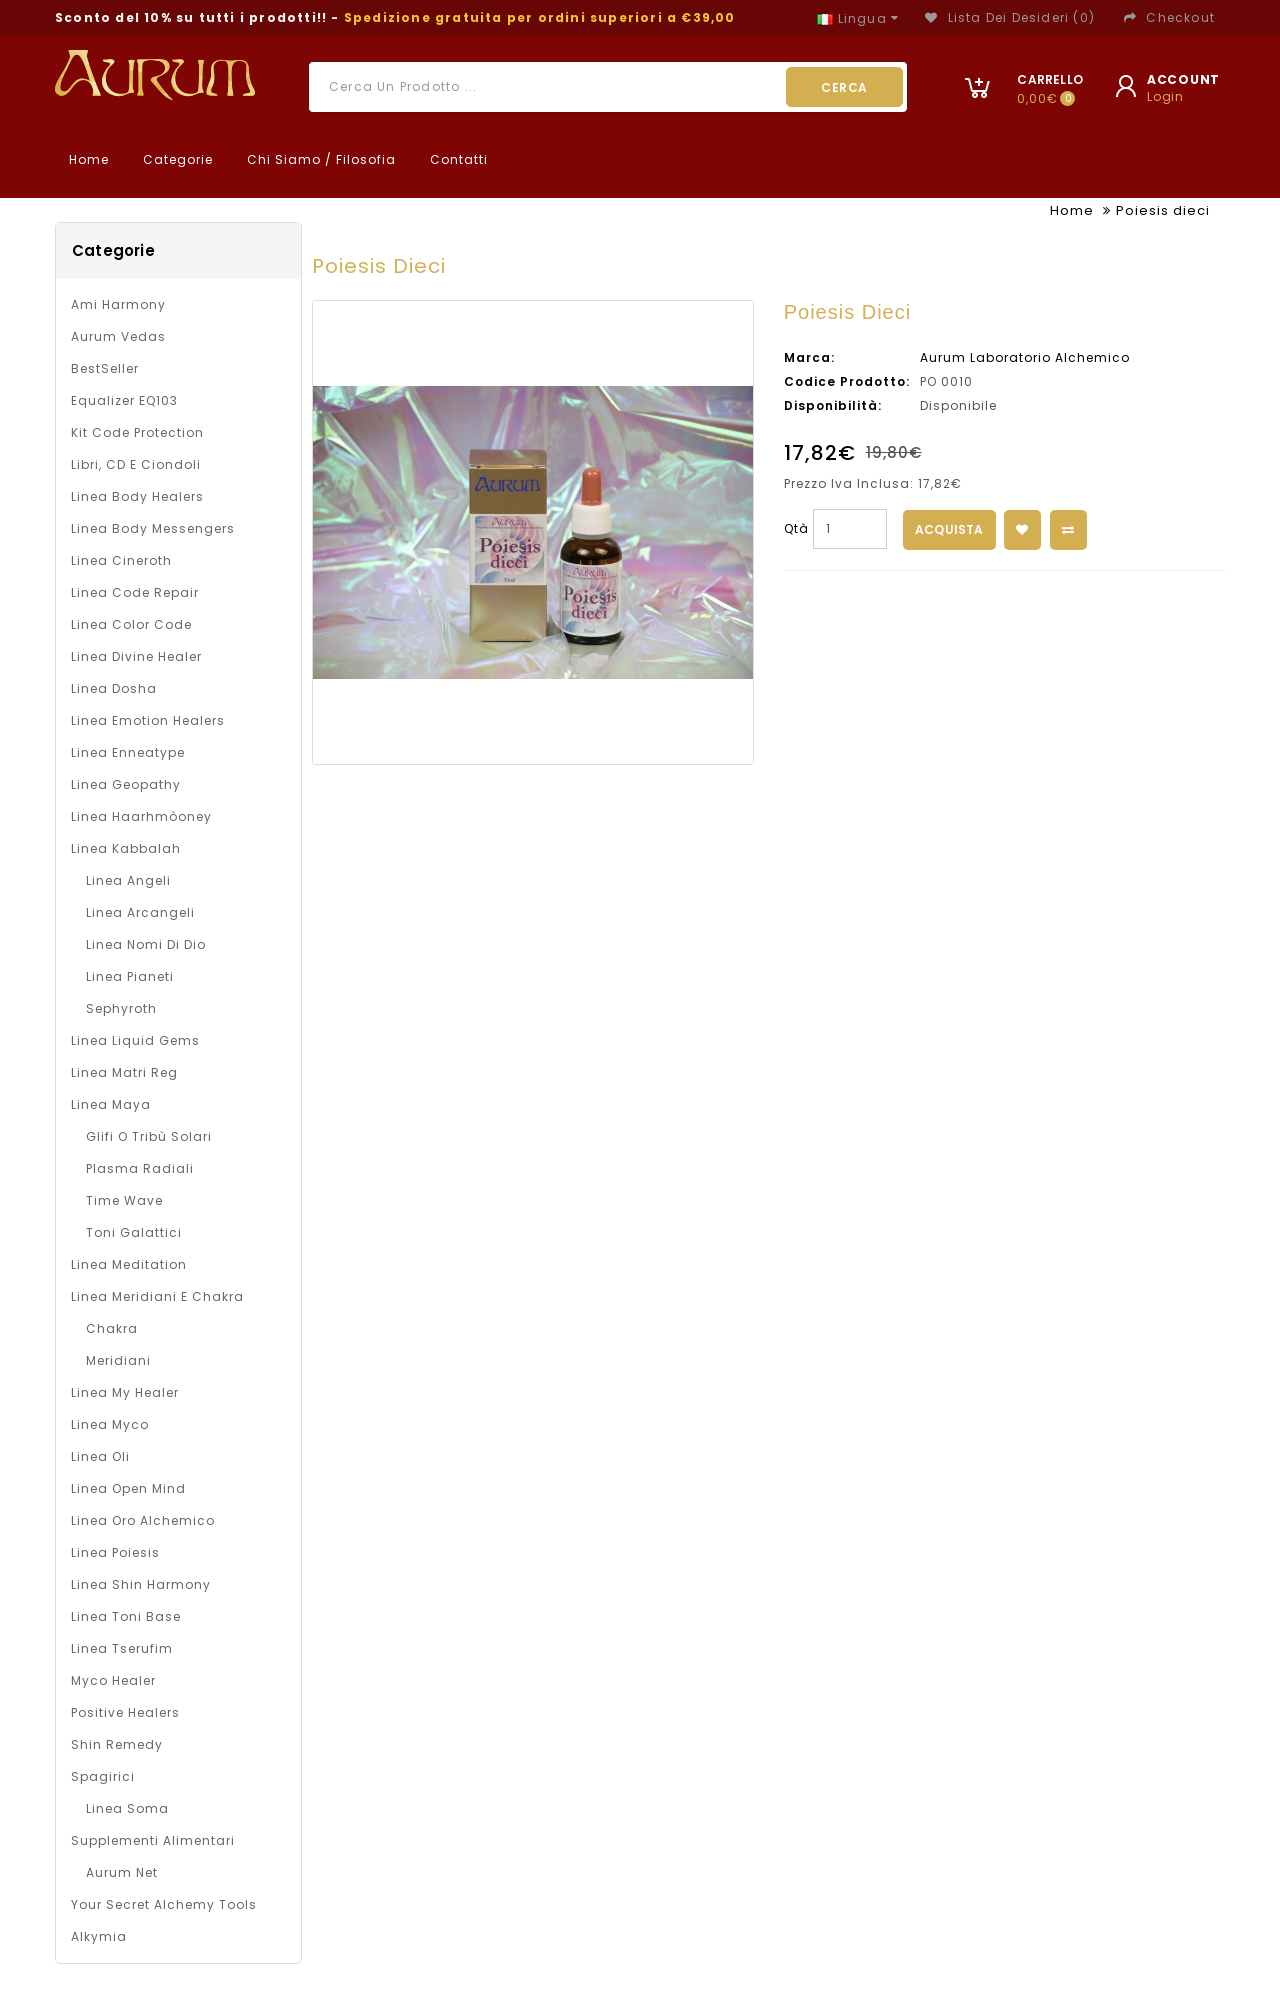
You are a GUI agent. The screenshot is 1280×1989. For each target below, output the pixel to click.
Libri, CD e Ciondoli (136, 464)
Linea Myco (110, 1424)
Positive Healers (125, 1712)
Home (87, 159)
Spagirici (103, 1776)
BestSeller (105, 368)
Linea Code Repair (135, 592)
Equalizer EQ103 (124, 400)
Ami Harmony (118, 304)
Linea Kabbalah (126, 848)
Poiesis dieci (1163, 210)
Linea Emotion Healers (148, 720)
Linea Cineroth (121, 560)
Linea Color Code (131, 624)
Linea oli (100, 1456)
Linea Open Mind (128, 1488)
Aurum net (122, 1872)
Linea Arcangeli (140, 912)
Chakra (112, 1328)
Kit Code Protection (137, 432)
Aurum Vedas (118, 336)
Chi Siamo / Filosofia (319, 159)
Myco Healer (113, 1680)
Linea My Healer (125, 1392)
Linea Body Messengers (153, 528)
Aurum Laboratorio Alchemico (1025, 357)
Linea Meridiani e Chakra (157, 1296)
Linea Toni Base (126, 1616)
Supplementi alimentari (153, 1840)
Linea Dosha (114, 688)
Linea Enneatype (128, 752)
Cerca (844, 87)
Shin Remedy (117, 1744)
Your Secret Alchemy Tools (164, 1904)
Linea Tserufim (122, 1648)
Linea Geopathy (126, 784)
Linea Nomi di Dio (146, 944)
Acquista (949, 529)
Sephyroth (121, 1008)
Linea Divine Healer (136, 656)
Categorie (176, 159)
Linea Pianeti (130, 976)
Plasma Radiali (140, 1168)
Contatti (457, 159)
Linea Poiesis (115, 1552)
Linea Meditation (129, 1264)
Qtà (796, 528)
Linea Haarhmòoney (141, 816)
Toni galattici (134, 1232)
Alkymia (99, 1936)
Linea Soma (127, 1808)
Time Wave (124, 1200)
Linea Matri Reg (124, 1072)
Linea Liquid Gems (135, 1040)
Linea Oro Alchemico (143, 1520)
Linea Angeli (128, 880)
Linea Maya (111, 1104)
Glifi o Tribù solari (149, 1136)
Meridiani (118, 1360)
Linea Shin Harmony (141, 1584)
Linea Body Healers (137, 496)
